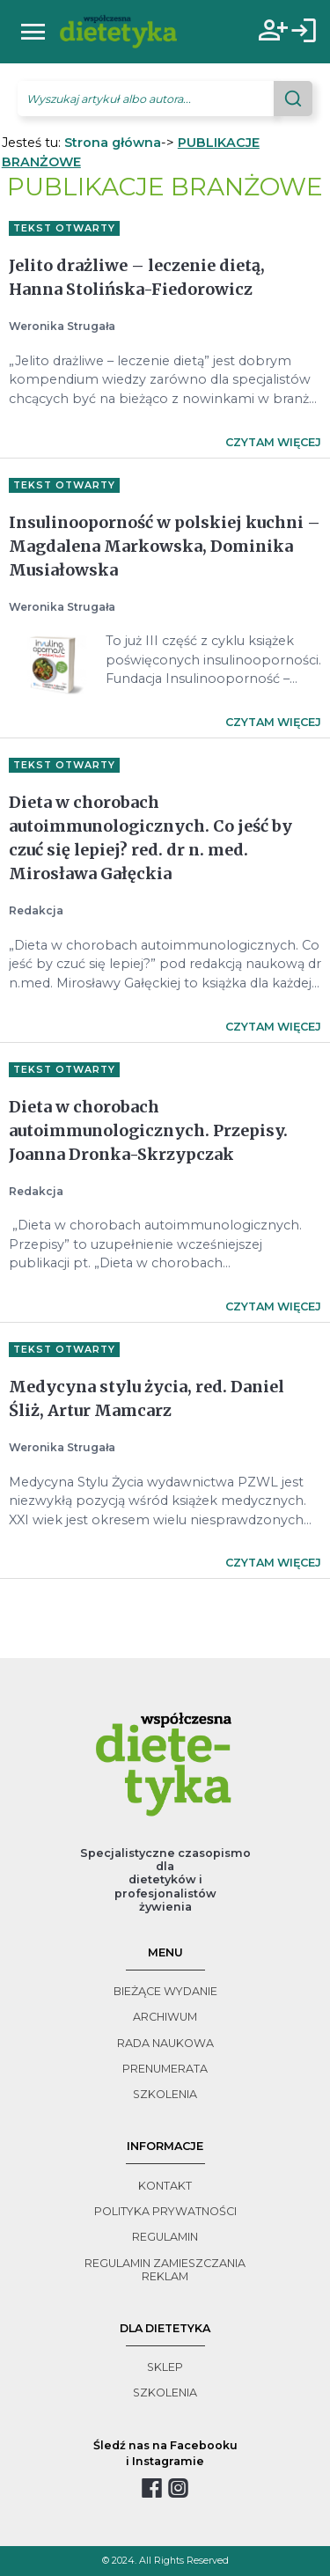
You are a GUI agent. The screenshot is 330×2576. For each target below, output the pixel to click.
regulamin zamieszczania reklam (165, 2270)
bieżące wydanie (165, 1991)
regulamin (165, 2236)
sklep (165, 2367)
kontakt (165, 2185)
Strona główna (112, 142)
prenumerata (165, 2068)
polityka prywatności (165, 2211)
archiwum (165, 2016)
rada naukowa (165, 2043)
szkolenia (165, 2094)
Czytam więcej (273, 442)
